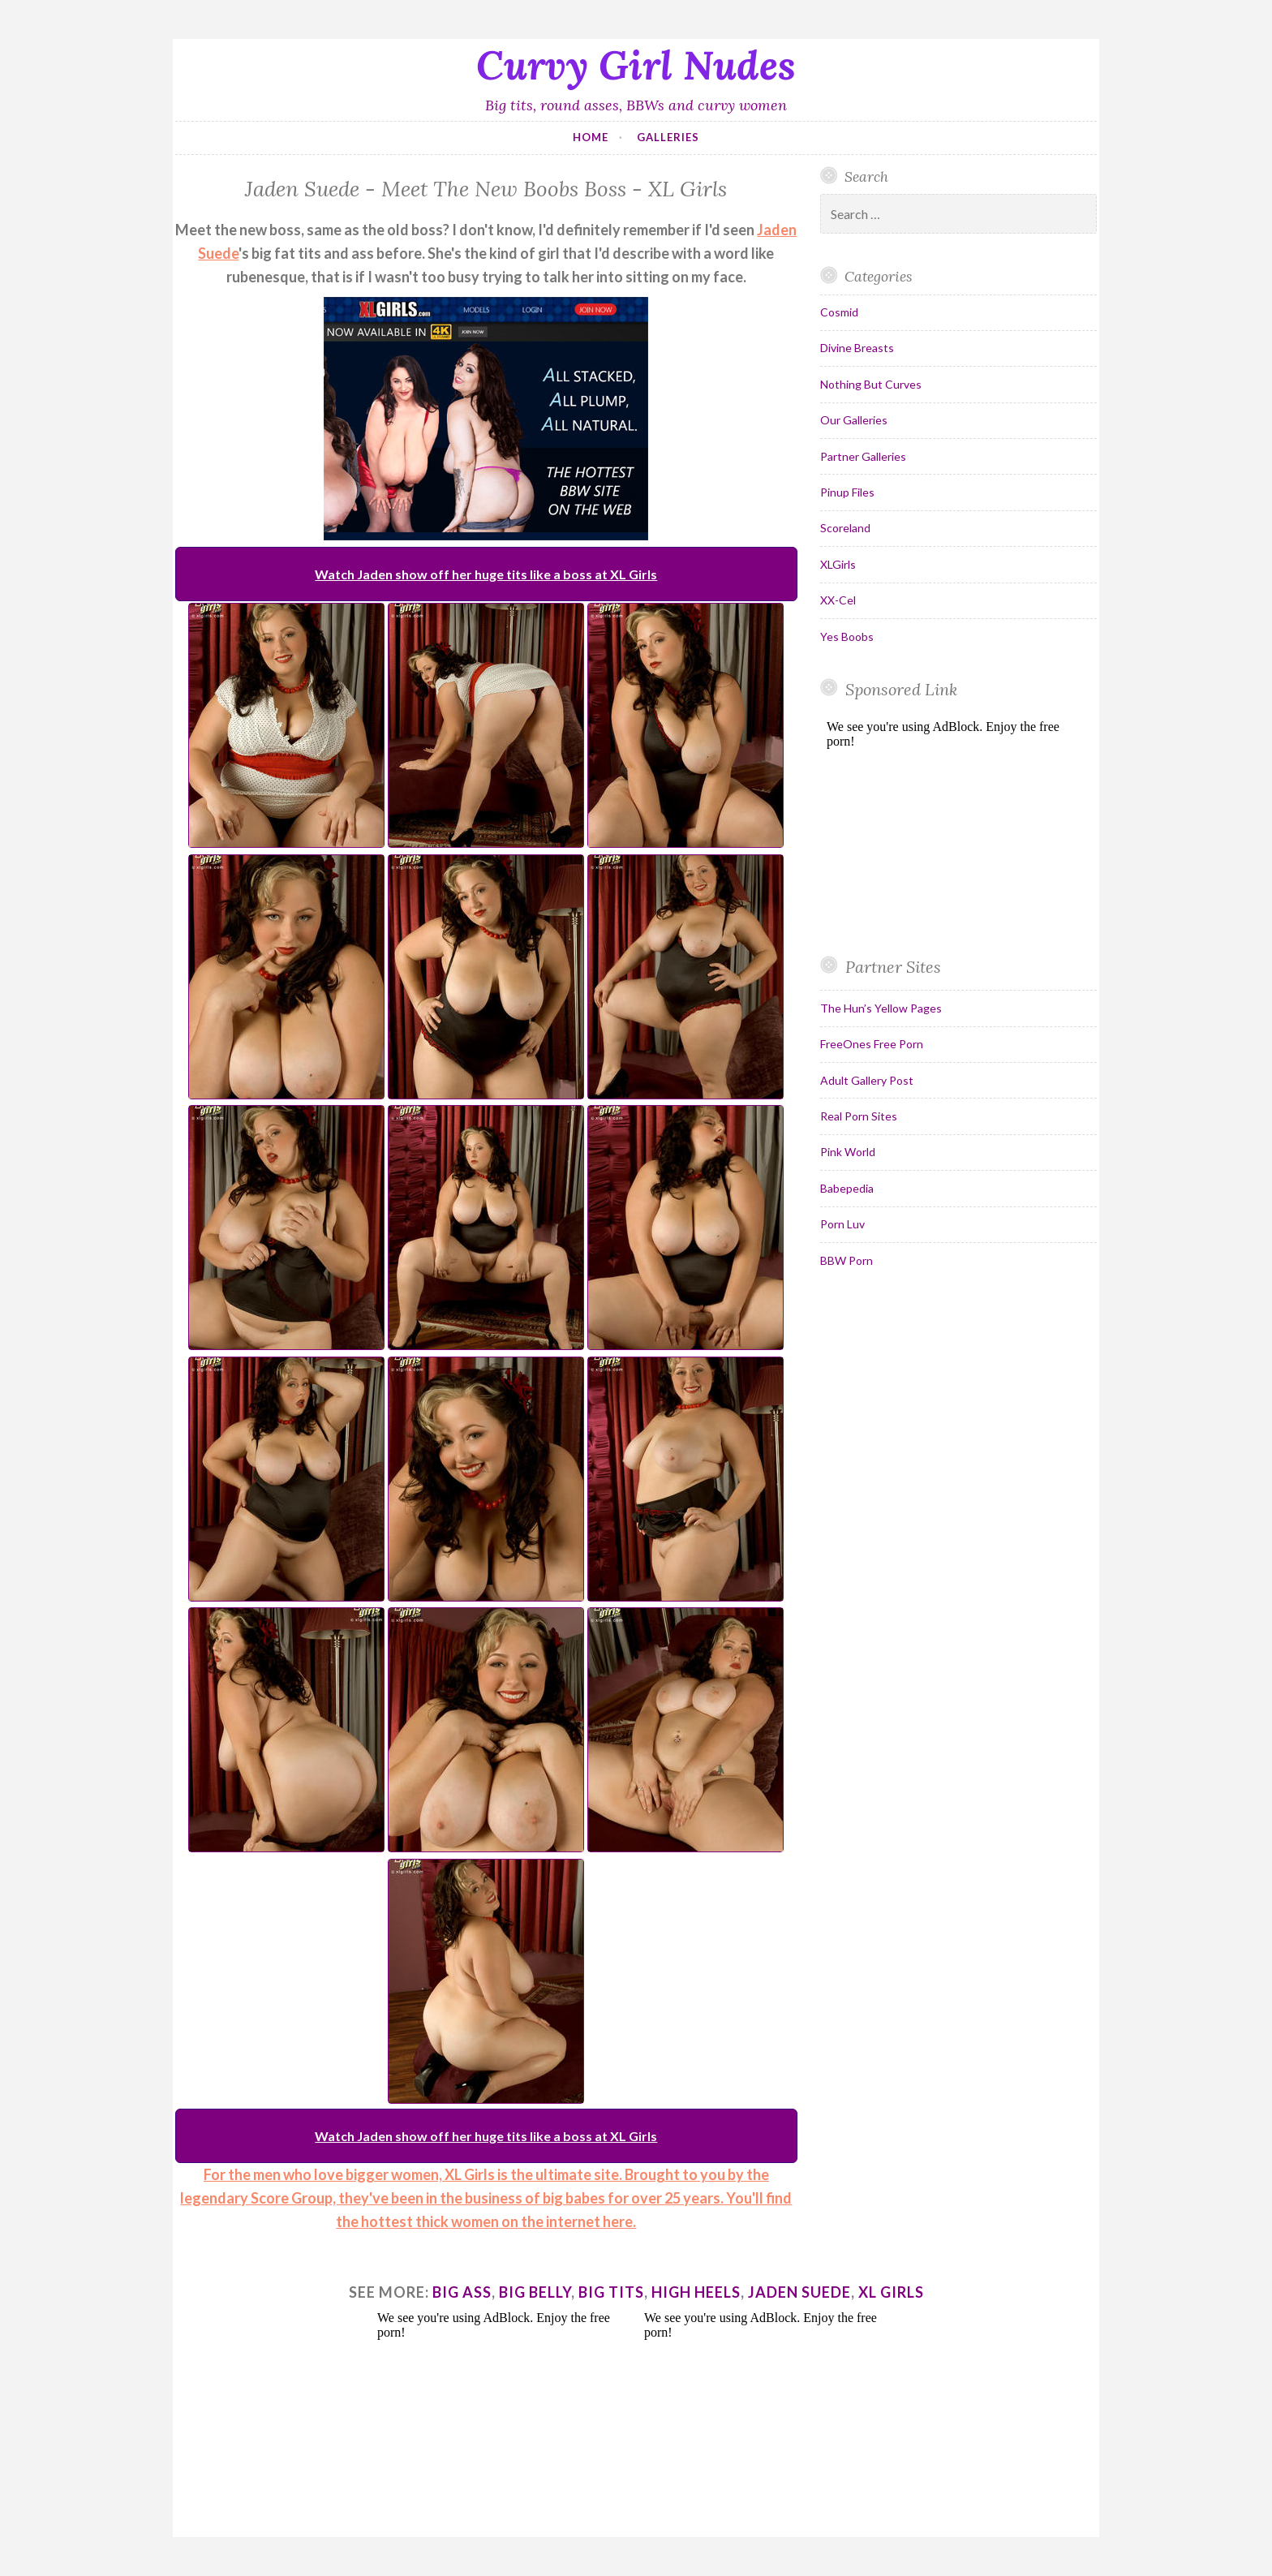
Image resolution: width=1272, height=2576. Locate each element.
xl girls (891, 2292)
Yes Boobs (847, 636)
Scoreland (845, 528)
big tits (611, 2292)
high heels (696, 2292)
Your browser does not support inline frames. (952, 826)
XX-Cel (838, 600)
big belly (535, 2292)
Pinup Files (847, 492)
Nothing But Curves (871, 384)
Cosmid (839, 312)
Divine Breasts (857, 348)
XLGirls (838, 564)
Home (590, 137)
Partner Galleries (863, 456)
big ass (462, 2292)
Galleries (668, 137)
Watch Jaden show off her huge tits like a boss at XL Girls (486, 574)
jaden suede (799, 2292)
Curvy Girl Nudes (636, 65)
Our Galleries (853, 420)
